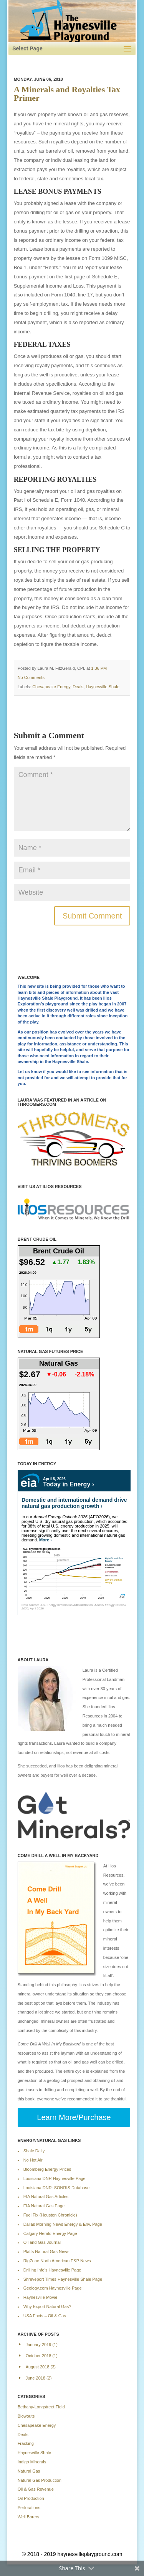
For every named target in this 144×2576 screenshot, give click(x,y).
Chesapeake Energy (51, 686)
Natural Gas (29, 2471)
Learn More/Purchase (74, 2117)
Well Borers (29, 2516)
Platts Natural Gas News (46, 2251)
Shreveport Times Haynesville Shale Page (62, 2279)
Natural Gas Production (39, 2480)
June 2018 (35, 2378)
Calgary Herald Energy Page (50, 2233)
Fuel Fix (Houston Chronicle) (50, 2215)
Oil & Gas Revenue (36, 2489)
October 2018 (38, 2355)
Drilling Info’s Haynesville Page (52, 2270)
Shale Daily (34, 2150)
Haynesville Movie (40, 2297)
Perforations (29, 2507)
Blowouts (26, 2416)
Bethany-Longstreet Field (41, 2407)
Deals (78, 686)
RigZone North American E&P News (57, 2260)
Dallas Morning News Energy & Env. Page (62, 2224)
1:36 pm (99, 668)
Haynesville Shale (102, 686)
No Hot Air (33, 2160)
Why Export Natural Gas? (47, 2306)
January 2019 (38, 2344)
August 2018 (38, 2367)
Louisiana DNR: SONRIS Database (56, 2187)
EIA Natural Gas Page (44, 2205)
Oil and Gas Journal (42, 2242)
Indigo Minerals (32, 2462)
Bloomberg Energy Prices (47, 2169)
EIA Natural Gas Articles (45, 2196)
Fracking (26, 2443)
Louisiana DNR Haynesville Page (54, 2178)
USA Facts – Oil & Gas (44, 2315)
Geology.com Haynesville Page (52, 2288)
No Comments (31, 677)
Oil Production (31, 2498)
